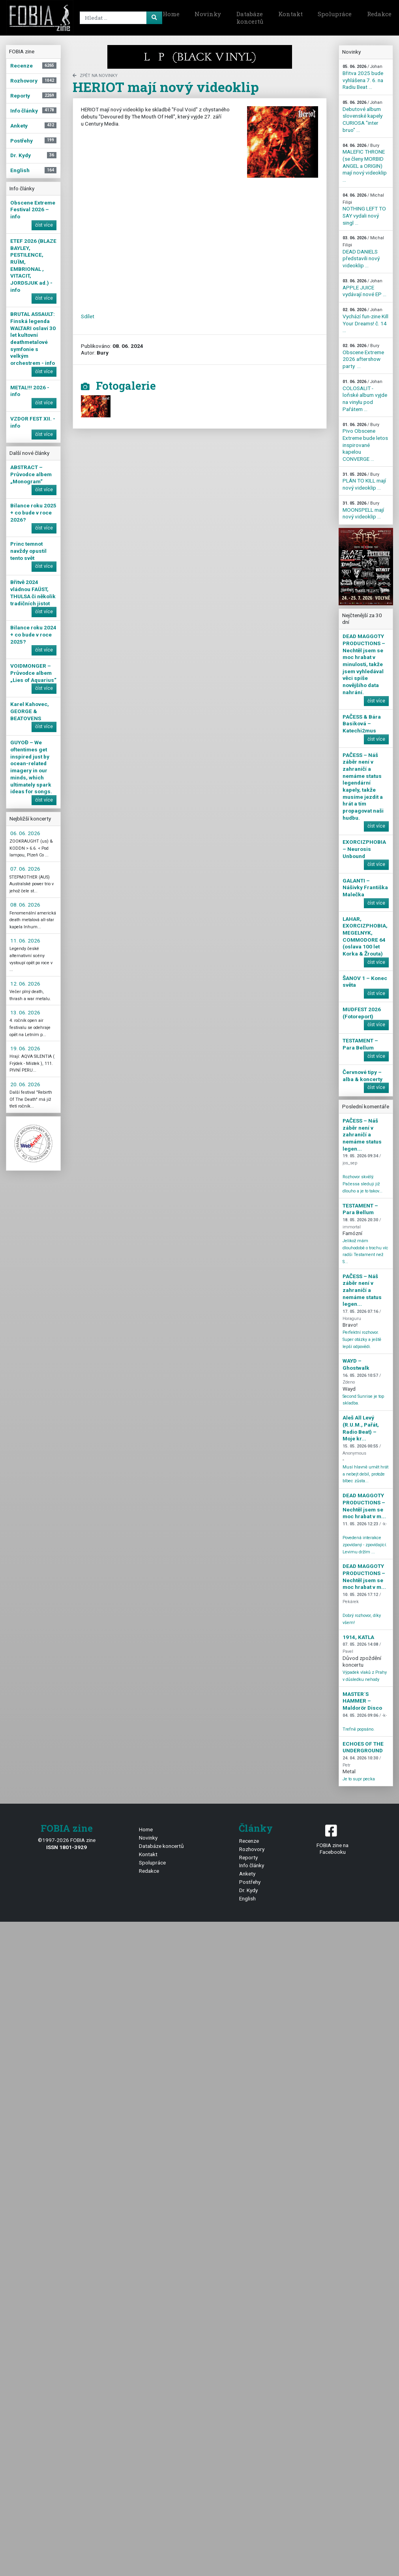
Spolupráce (335, 14)
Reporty (248, 1857)
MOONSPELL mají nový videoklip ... (363, 510)
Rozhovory (251, 1849)
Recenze (249, 1841)
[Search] (119, 17)
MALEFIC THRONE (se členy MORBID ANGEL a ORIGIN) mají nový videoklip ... (365, 163)
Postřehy (249, 1882)
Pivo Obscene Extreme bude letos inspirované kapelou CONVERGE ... (365, 442)
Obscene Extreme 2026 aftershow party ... (363, 356)
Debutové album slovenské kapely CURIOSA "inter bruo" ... (362, 116)
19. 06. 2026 (25, 1048)
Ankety (247, 1873)
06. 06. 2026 (25, 833)
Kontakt (290, 14)
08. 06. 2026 (25, 904)
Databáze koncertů (249, 18)
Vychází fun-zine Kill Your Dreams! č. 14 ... (365, 320)
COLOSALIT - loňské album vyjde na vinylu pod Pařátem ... (365, 395)
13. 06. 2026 (25, 1012)
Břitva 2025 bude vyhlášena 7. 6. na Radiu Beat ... (363, 77)
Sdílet (87, 316)
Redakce (149, 1871)
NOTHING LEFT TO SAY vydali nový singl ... (364, 209)
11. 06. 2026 (25, 940)
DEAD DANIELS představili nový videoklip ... (363, 251)
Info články (251, 1865)
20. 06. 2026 (25, 1084)
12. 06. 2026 (25, 983)
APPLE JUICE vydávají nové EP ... (364, 287)
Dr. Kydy (248, 1890)
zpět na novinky (95, 75)
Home (171, 14)
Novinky (208, 14)
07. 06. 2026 (25, 869)
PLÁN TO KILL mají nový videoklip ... (364, 481)
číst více (44, 225)
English (247, 1898)
